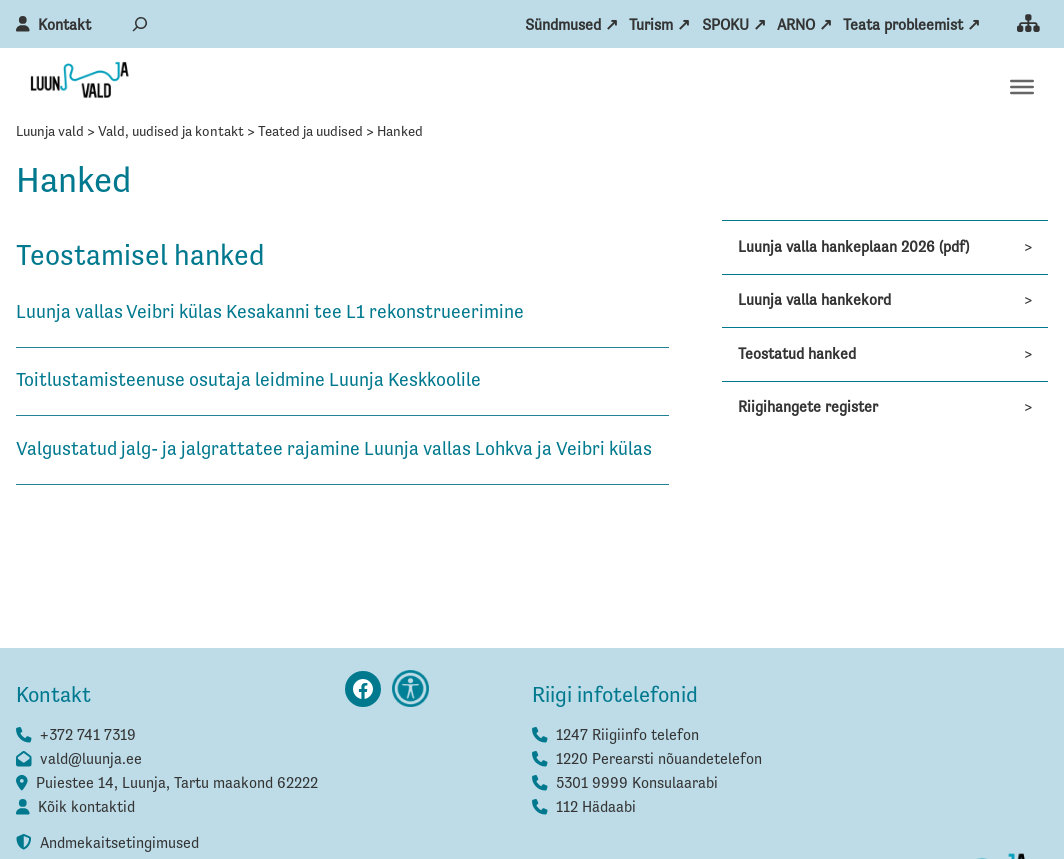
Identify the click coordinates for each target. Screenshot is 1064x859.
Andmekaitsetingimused (119, 843)
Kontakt (64, 25)
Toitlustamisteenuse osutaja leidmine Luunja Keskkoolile (250, 380)
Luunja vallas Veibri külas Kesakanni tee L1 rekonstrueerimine (270, 312)
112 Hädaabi (596, 807)
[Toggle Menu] (1022, 87)
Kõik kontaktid (86, 807)
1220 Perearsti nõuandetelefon (659, 759)
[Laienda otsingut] (140, 23)
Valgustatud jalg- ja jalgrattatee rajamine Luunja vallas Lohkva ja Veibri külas (336, 449)
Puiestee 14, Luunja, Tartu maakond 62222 (177, 783)
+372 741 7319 (88, 735)
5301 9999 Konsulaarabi (637, 783)
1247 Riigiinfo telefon (627, 735)
